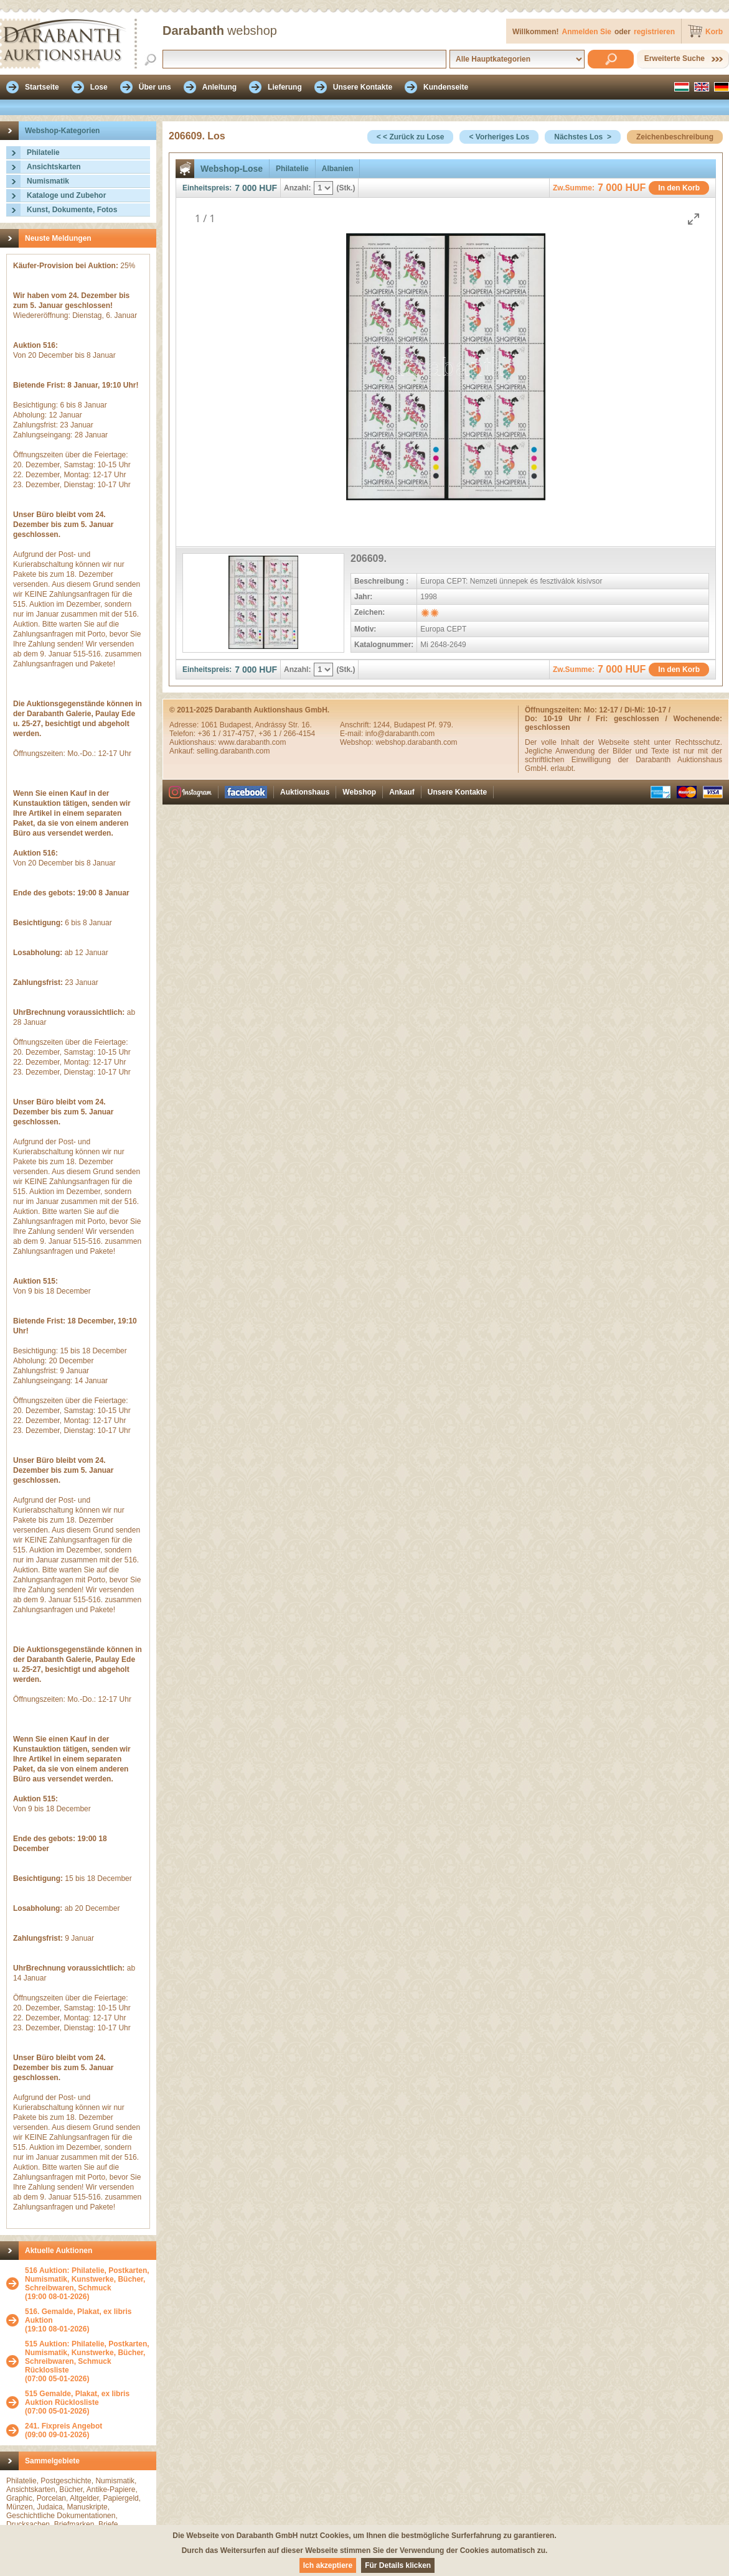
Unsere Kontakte (457, 792)
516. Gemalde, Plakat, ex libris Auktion (78, 2316)
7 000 (245, 188)
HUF (268, 188)
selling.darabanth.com (233, 751)
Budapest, (237, 725)
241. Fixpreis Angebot (63, 2426)
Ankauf (402, 792)
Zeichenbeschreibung (674, 137)
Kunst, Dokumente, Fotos (72, 209)
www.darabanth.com (252, 742)
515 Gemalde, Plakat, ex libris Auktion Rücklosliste (77, 2398)
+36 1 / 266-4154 (286, 733)
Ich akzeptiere (327, 2565)
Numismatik (48, 181)
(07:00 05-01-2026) (87, 2361)
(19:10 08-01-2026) (87, 2320)
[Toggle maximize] (693, 218)
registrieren (654, 31)
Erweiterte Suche (674, 58)
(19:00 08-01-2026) (87, 2283)
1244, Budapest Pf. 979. (413, 725)
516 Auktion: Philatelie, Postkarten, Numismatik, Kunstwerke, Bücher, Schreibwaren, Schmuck (87, 2279)
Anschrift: (356, 725)
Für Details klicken (398, 2565)
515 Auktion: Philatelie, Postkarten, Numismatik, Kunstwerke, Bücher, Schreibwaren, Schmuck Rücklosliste (87, 2357)
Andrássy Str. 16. (283, 725)
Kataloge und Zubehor (66, 195)
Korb (714, 31)
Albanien (338, 168)
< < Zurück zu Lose (410, 137)
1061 (210, 725)
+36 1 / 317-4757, (227, 733)
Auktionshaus (304, 792)
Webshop (359, 792)
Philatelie (43, 152)
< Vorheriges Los (499, 137)
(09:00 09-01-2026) (63, 2430)
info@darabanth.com (400, 733)
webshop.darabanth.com (416, 742)
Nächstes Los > (582, 137)
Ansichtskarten (54, 166)
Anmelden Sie (586, 31)
